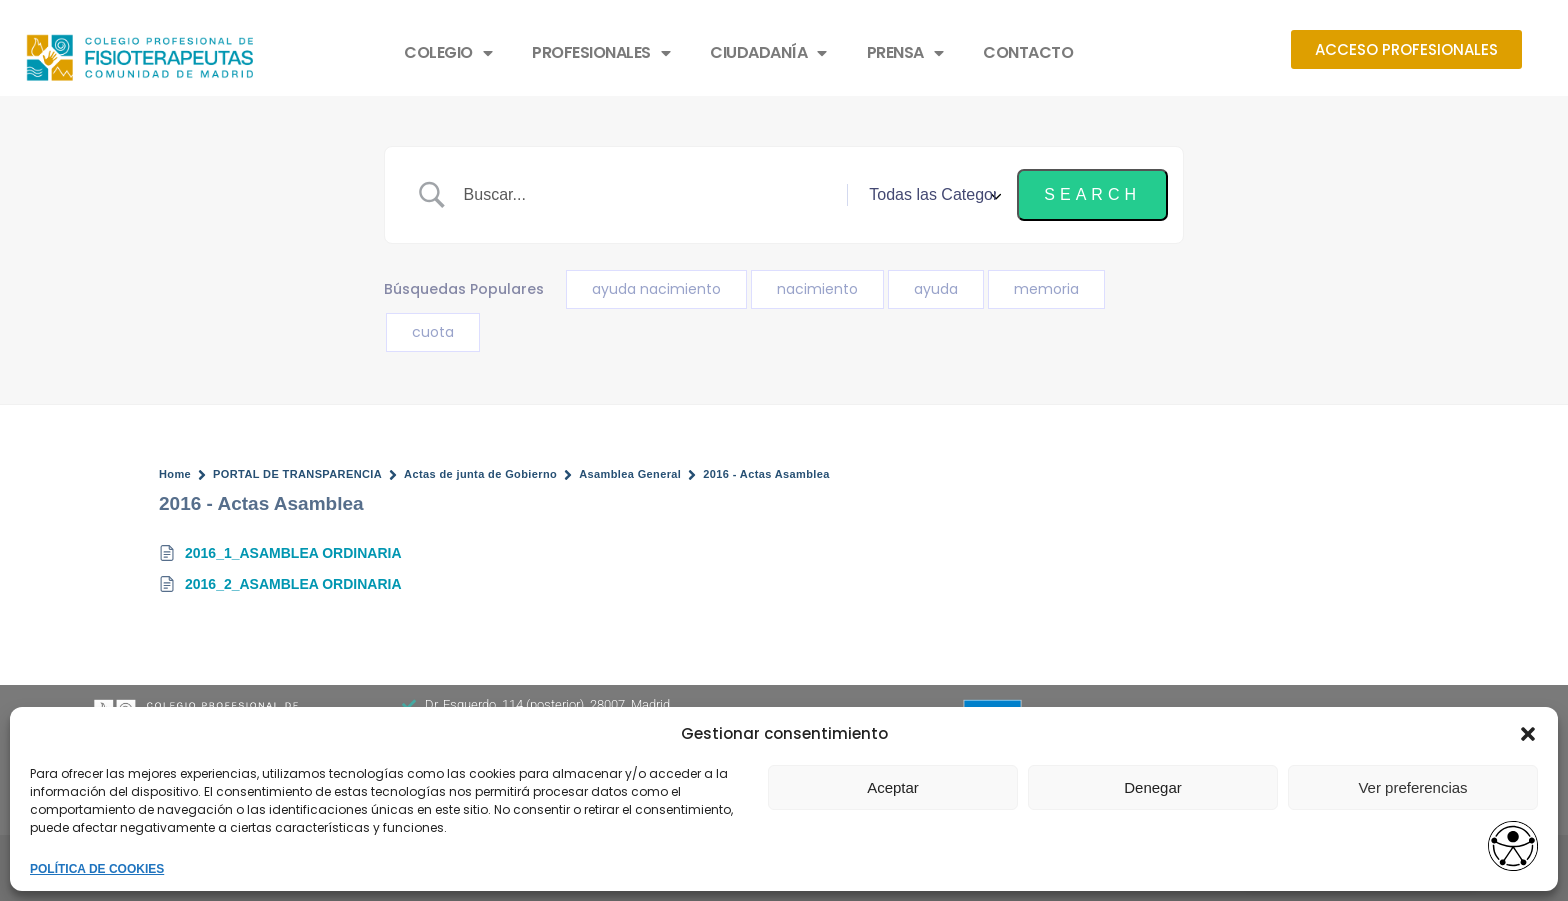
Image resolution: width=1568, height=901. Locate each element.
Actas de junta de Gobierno (480, 474)
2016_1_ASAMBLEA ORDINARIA (293, 553)
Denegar (1153, 787)
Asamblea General (630, 474)
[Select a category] (932, 195)
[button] (1528, 734)
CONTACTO (1028, 52)
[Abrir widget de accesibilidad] (1513, 847)
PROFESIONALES (601, 53)
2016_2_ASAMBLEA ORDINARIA (293, 584)
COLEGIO (448, 53)
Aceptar (893, 787)
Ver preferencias (1412, 787)
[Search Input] (648, 195)
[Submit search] (1092, 195)
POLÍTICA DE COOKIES (97, 869)
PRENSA (905, 53)
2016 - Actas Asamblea (766, 474)
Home (175, 474)
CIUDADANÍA (768, 53)
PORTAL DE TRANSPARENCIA (297, 474)
